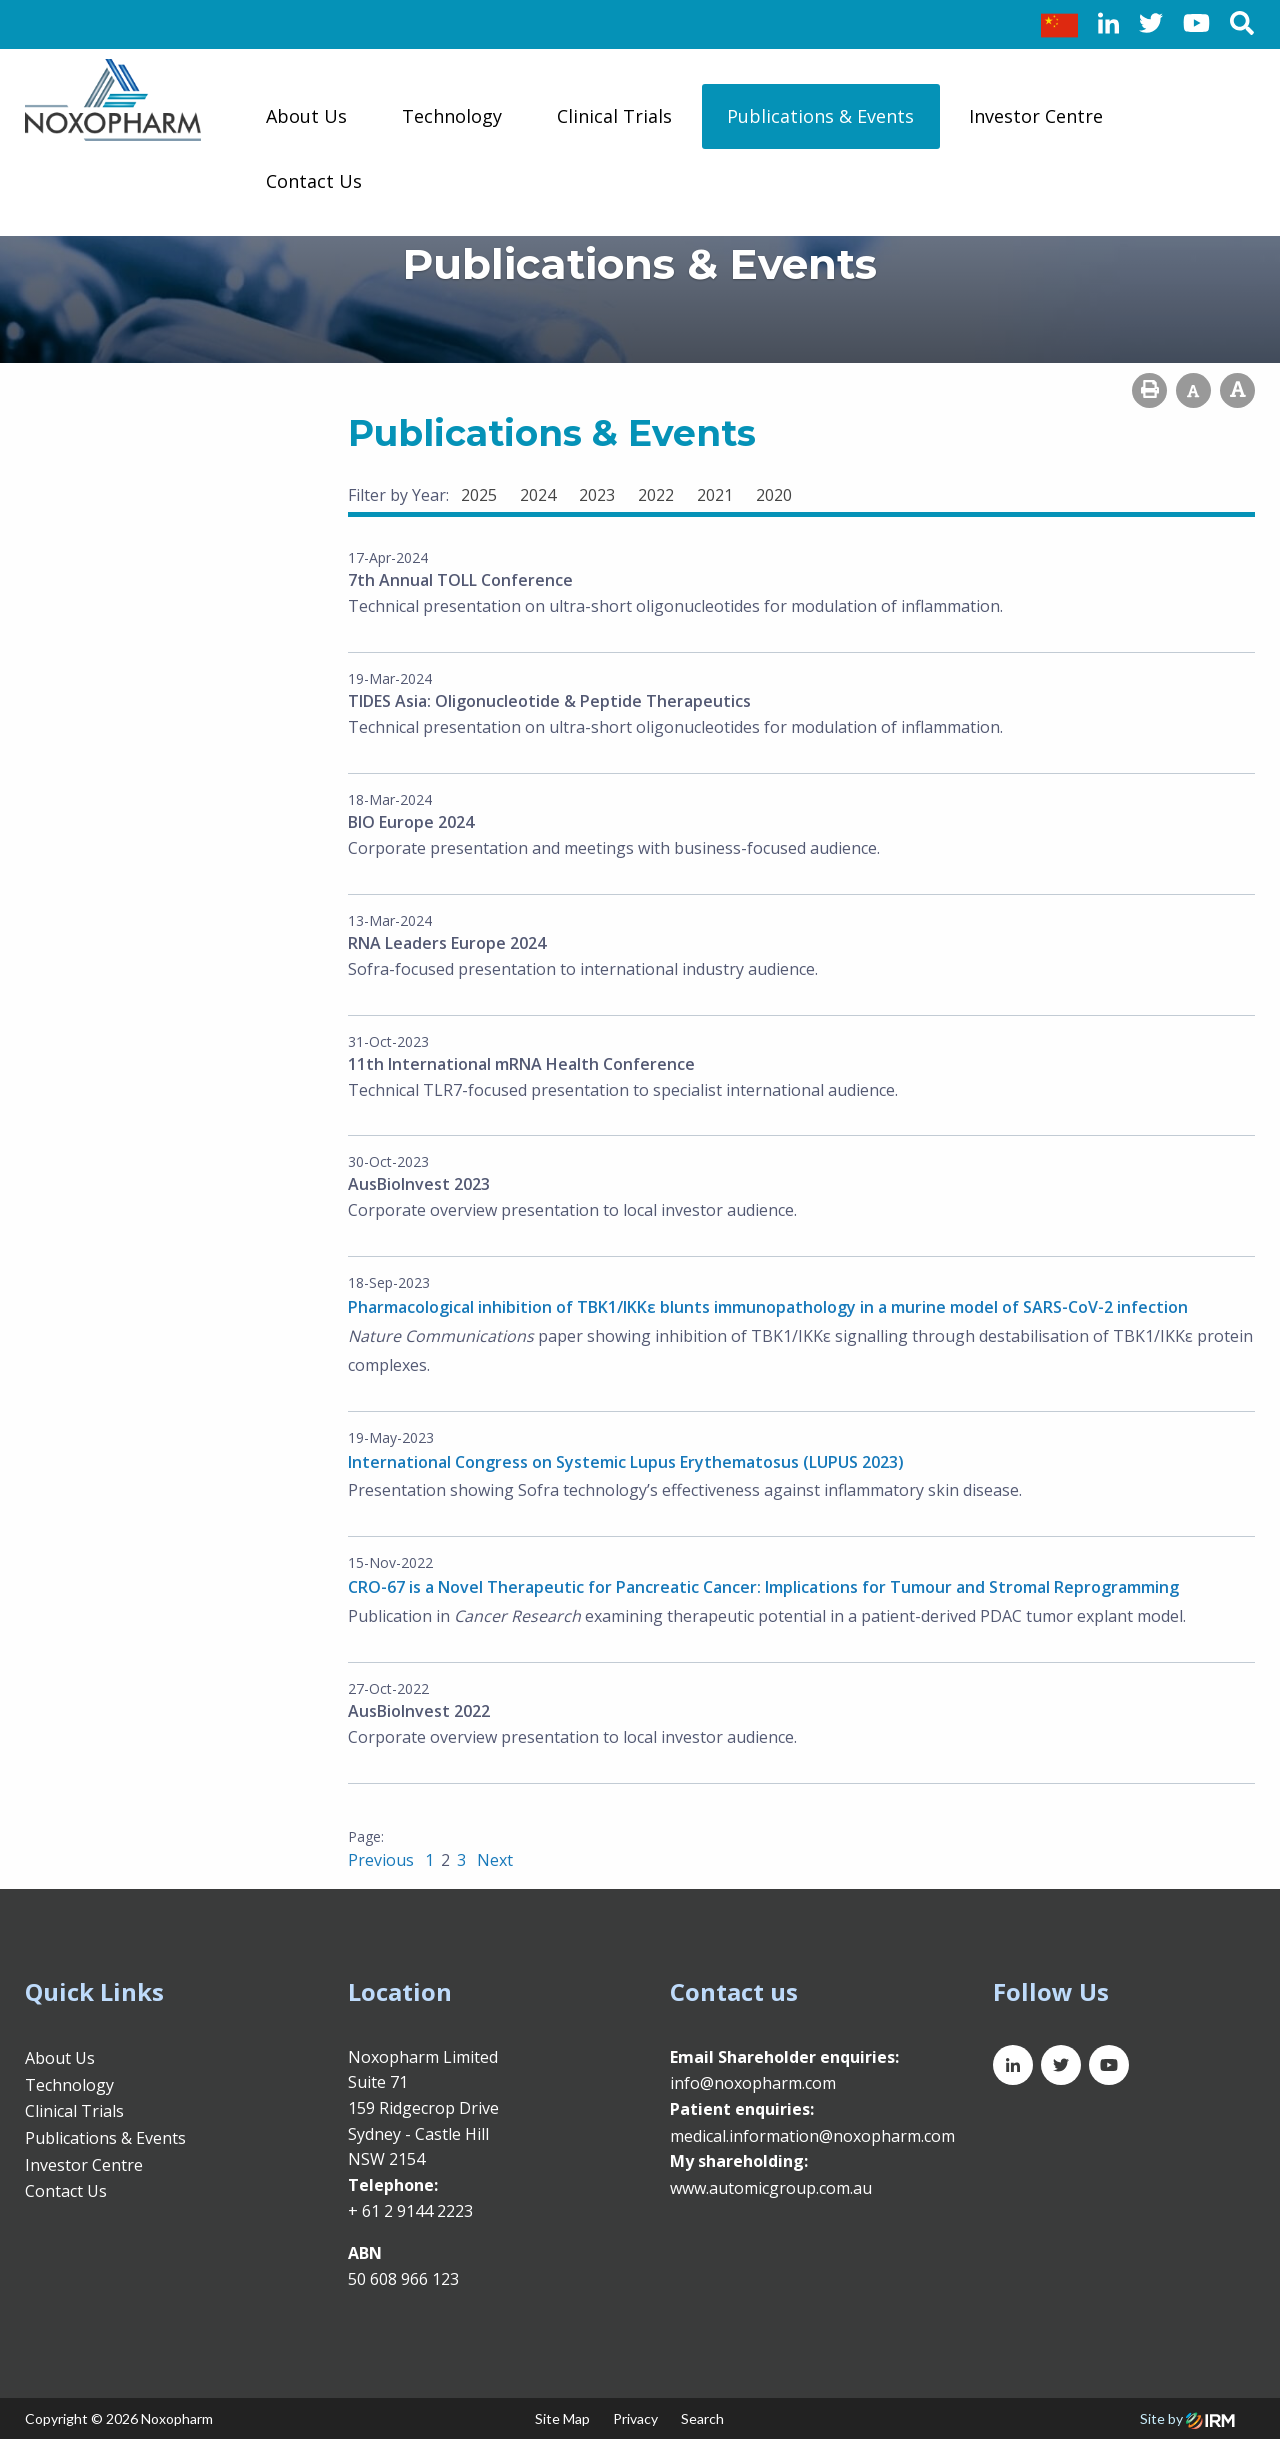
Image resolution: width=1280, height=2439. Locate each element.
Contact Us (314, 181)
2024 (538, 495)
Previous (383, 1860)
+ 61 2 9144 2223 (410, 2211)
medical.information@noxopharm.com (812, 2136)
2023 (597, 495)
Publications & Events (820, 116)
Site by (1187, 2418)
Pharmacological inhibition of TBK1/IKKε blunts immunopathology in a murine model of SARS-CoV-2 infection (768, 1307)
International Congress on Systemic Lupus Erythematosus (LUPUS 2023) (626, 1462)
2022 (656, 495)
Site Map (562, 2418)
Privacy (635, 2418)
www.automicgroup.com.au (771, 2188)
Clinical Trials (614, 116)
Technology (452, 116)
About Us (306, 116)
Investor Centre (1036, 116)
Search (702, 2418)
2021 (715, 495)
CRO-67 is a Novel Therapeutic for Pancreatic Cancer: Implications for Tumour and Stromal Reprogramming (763, 1587)
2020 (774, 495)
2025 (479, 495)
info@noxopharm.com (753, 2083)
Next (493, 1860)
